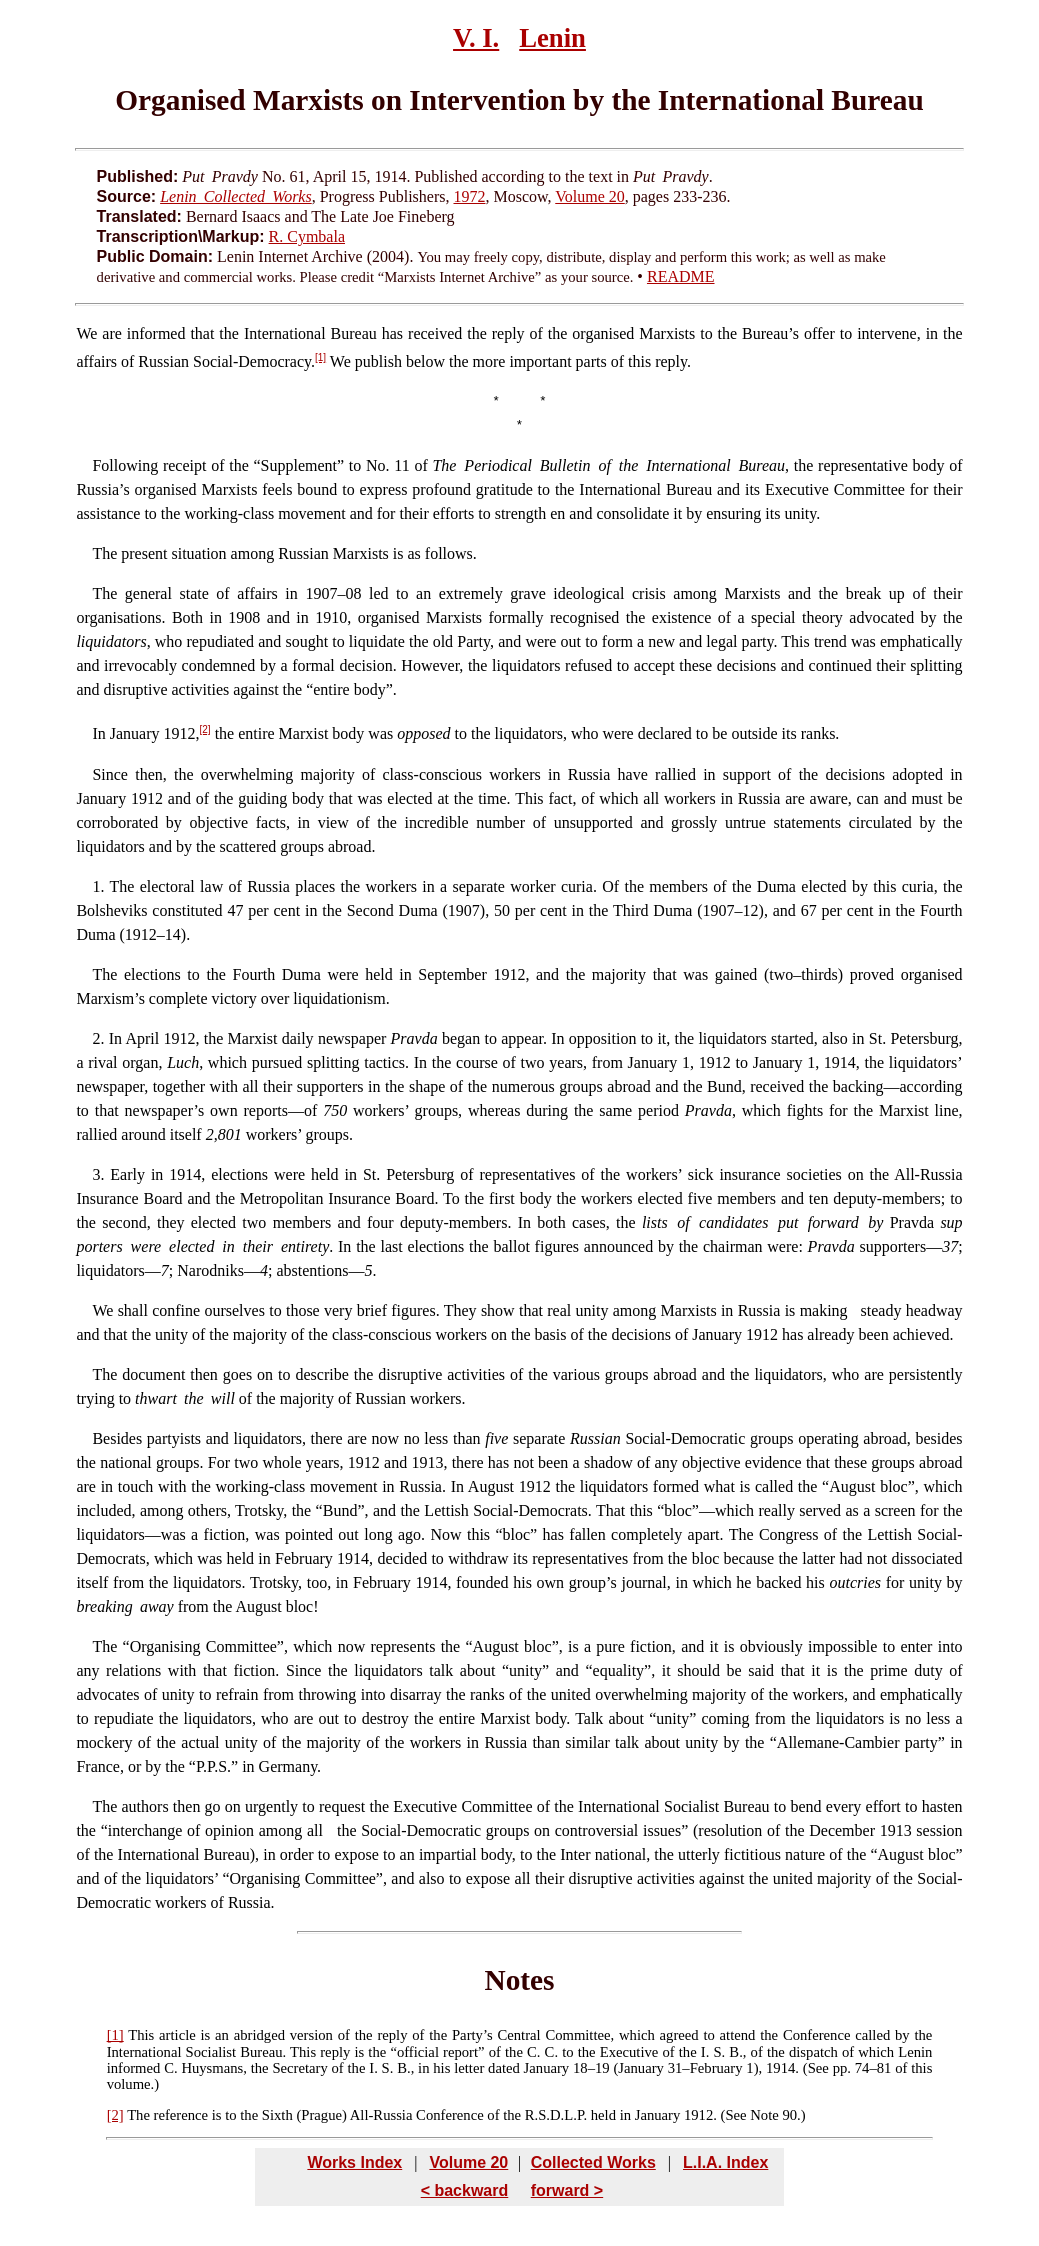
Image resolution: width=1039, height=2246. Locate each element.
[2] (205, 729)
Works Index (354, 2162)
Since (110, 774)
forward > (567, 2190)
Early (127, 1174)
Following (125, 465)
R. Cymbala (307, 236)
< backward (465, 2190)
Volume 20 (589, 196)
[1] (320, 357)
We (86, 333)
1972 (469, 196)
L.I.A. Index (725, 2162)
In (98, 734)
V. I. (476, 38)
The (104, 553)
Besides (117, 1438)
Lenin (552, 38)
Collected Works (593, 2162)
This (141, 2035)
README (681, 276)
